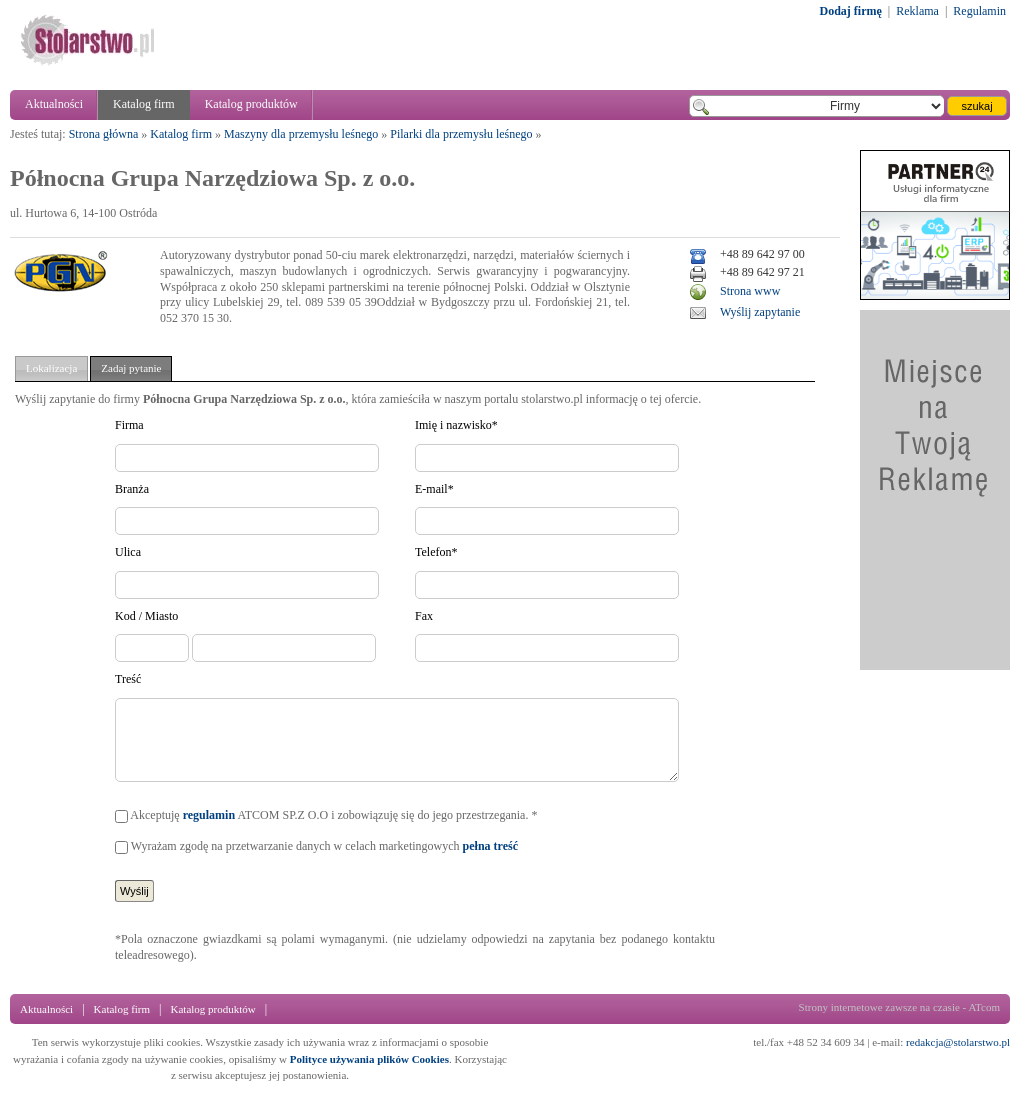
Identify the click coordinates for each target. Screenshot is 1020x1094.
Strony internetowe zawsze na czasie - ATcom (899, 1007)
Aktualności (54, 104)
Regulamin (979, 11)
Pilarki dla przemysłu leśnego (461, 134)
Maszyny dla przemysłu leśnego (301, 134)
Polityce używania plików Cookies (369, 1059)
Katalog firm (144, 104)
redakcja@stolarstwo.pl (958, 1042)
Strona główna (104, 134)
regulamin (209, 815)
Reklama (917, 11)
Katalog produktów (251, 104)
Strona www (750, 291)
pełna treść (490, 846)
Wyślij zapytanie (760, 312)
